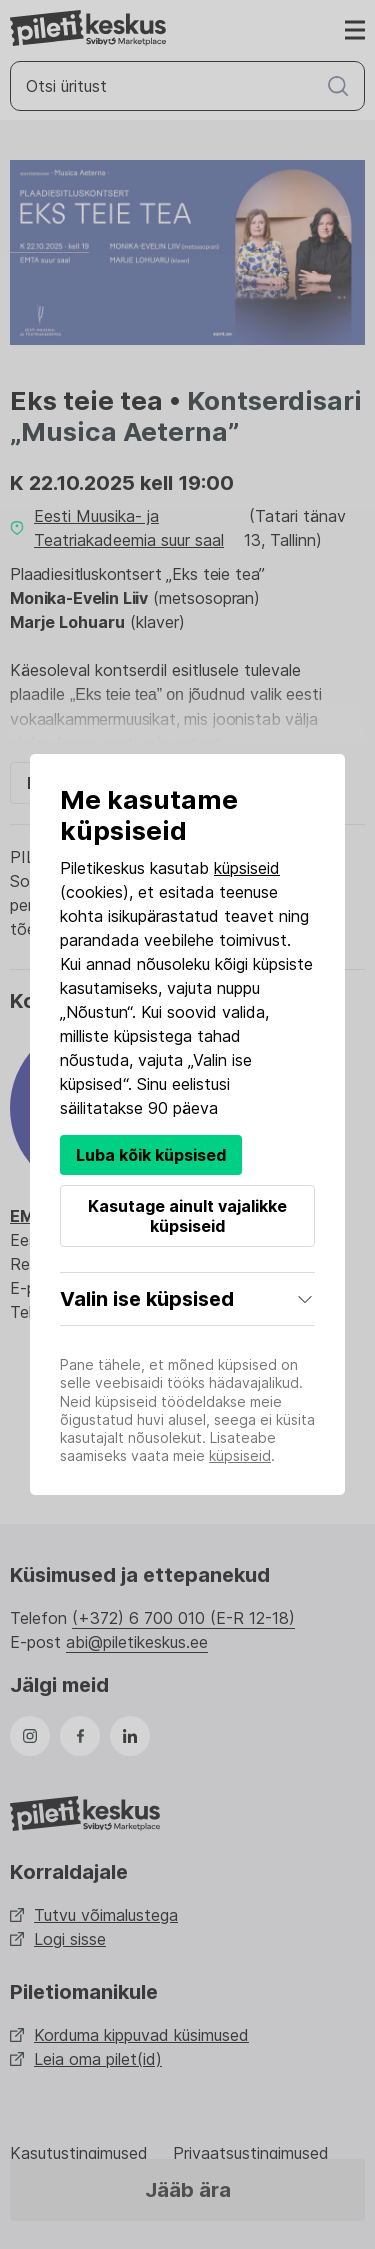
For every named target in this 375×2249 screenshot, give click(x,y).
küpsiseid (247, 868)
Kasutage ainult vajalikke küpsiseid (187, 1216)
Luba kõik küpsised (151, 1155)
